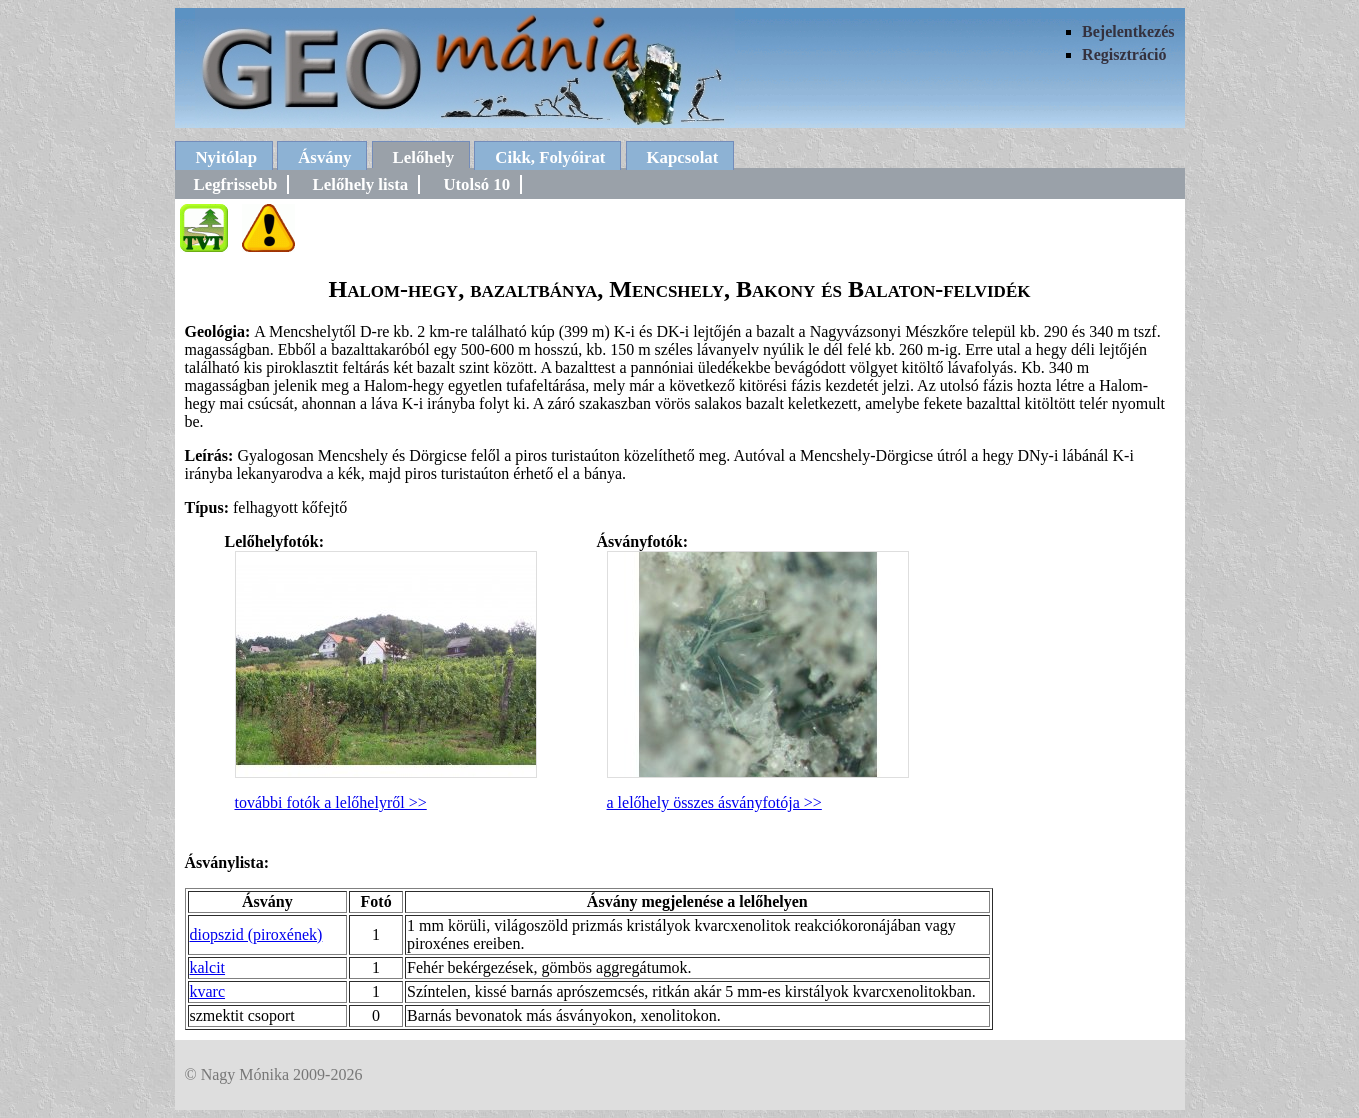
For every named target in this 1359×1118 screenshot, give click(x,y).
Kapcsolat (683, 157)
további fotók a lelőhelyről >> (331, 802)
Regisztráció (1124, 54)
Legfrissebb (236, 184)
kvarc (208, 991)
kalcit (208, 967)
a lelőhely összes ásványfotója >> (714, 802)
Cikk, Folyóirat (550, 157)
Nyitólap (227, 157)
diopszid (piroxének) (256, 934)
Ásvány (324, 157)
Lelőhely (424, 157)
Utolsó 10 (476, 184)
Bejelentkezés (1128, 31)
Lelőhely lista (361, 184)
